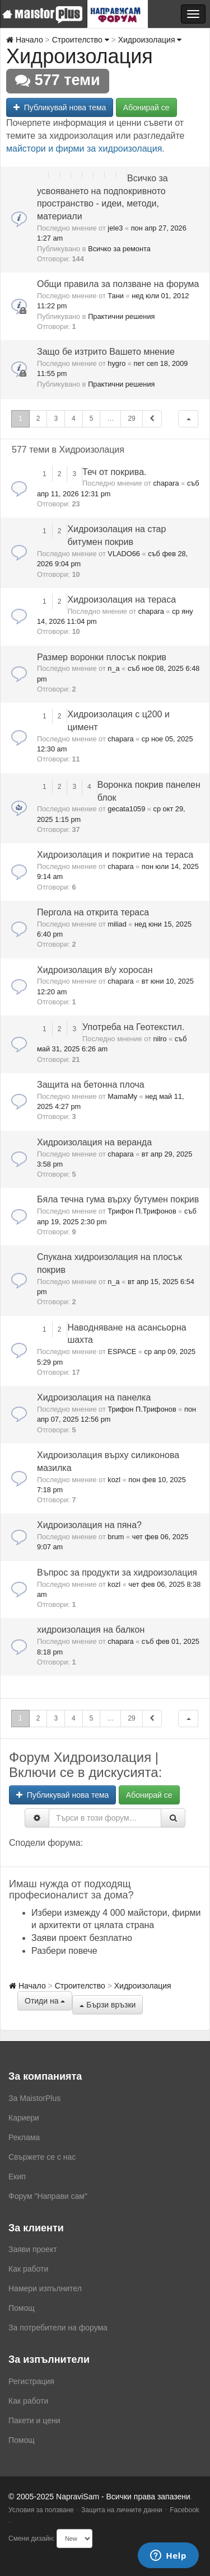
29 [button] (131, 418)
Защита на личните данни (121, 2510)
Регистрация (31, 2381)
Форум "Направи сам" (47, 2196)
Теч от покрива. (114, 472)
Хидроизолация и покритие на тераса (115, 854)
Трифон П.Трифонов (142, 1211)
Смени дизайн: (31, 2538)
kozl (114, 1479)
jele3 (115, 228)
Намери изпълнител (45, 2288)
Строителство (80, 39)
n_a (113, 668)
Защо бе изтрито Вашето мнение (106, 351)
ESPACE (122, 1351)
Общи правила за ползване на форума (118, 284)
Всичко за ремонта (119, 249)
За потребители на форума (58, 2327)
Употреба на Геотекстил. (133, 1027)
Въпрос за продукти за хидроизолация (117, 1572)
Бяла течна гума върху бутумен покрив (118, 1199)
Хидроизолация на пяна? (89, 1525)
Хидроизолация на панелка (94, 1397)
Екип (17, 2176)
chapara (166, 483)
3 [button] (56, 418)
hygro (116, 363)
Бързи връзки (108, 2004)
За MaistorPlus (34, 2098)
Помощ (21, 2308)
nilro (159, 1039)
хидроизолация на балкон (90, 1629)
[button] (188, 418)
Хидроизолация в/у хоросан (94, 970)
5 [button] (92, 418)
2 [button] (38, 418)
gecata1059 (126, 809)
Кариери (23, 2117)
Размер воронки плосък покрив (101, 657)
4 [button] (74, 418)
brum (116, 1537)
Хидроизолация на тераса (121, 599)
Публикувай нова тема (59, 107)
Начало (24, 39)
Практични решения (121, 316)
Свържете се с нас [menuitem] (42, 2156)
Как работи (28, 2268)
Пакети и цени (34, 2420)
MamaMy (122, 1096)
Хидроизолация (150, 39)
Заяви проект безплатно (81, 1938)
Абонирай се (146, 107)
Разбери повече (64, 1950)
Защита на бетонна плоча (90, 1084)
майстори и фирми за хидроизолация (84, 148)
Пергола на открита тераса (93, 912)
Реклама (24, 2137)
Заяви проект (32, 2249)
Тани (116, 296)
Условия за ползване (41, 2510)
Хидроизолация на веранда (94, 1142)
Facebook (184, 2510)
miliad (117, 924)
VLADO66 (124, 553)
